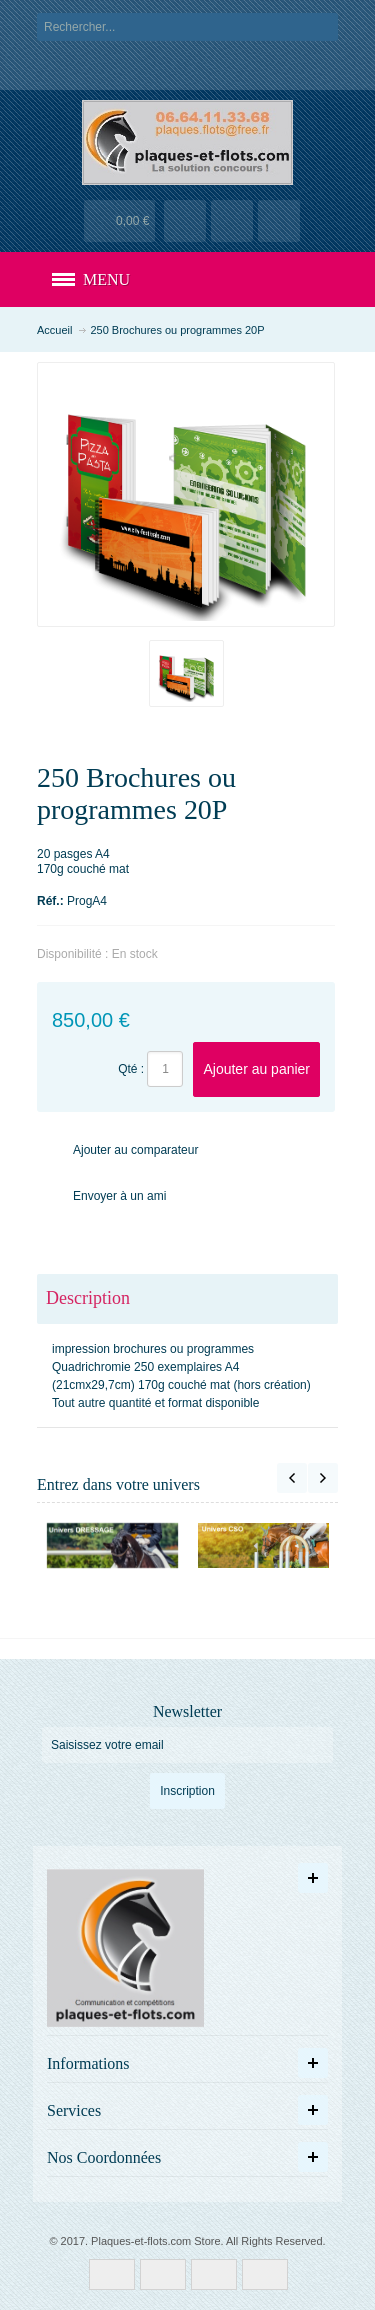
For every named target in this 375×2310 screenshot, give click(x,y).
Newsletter (187, 1712)
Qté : (131, 1069)
